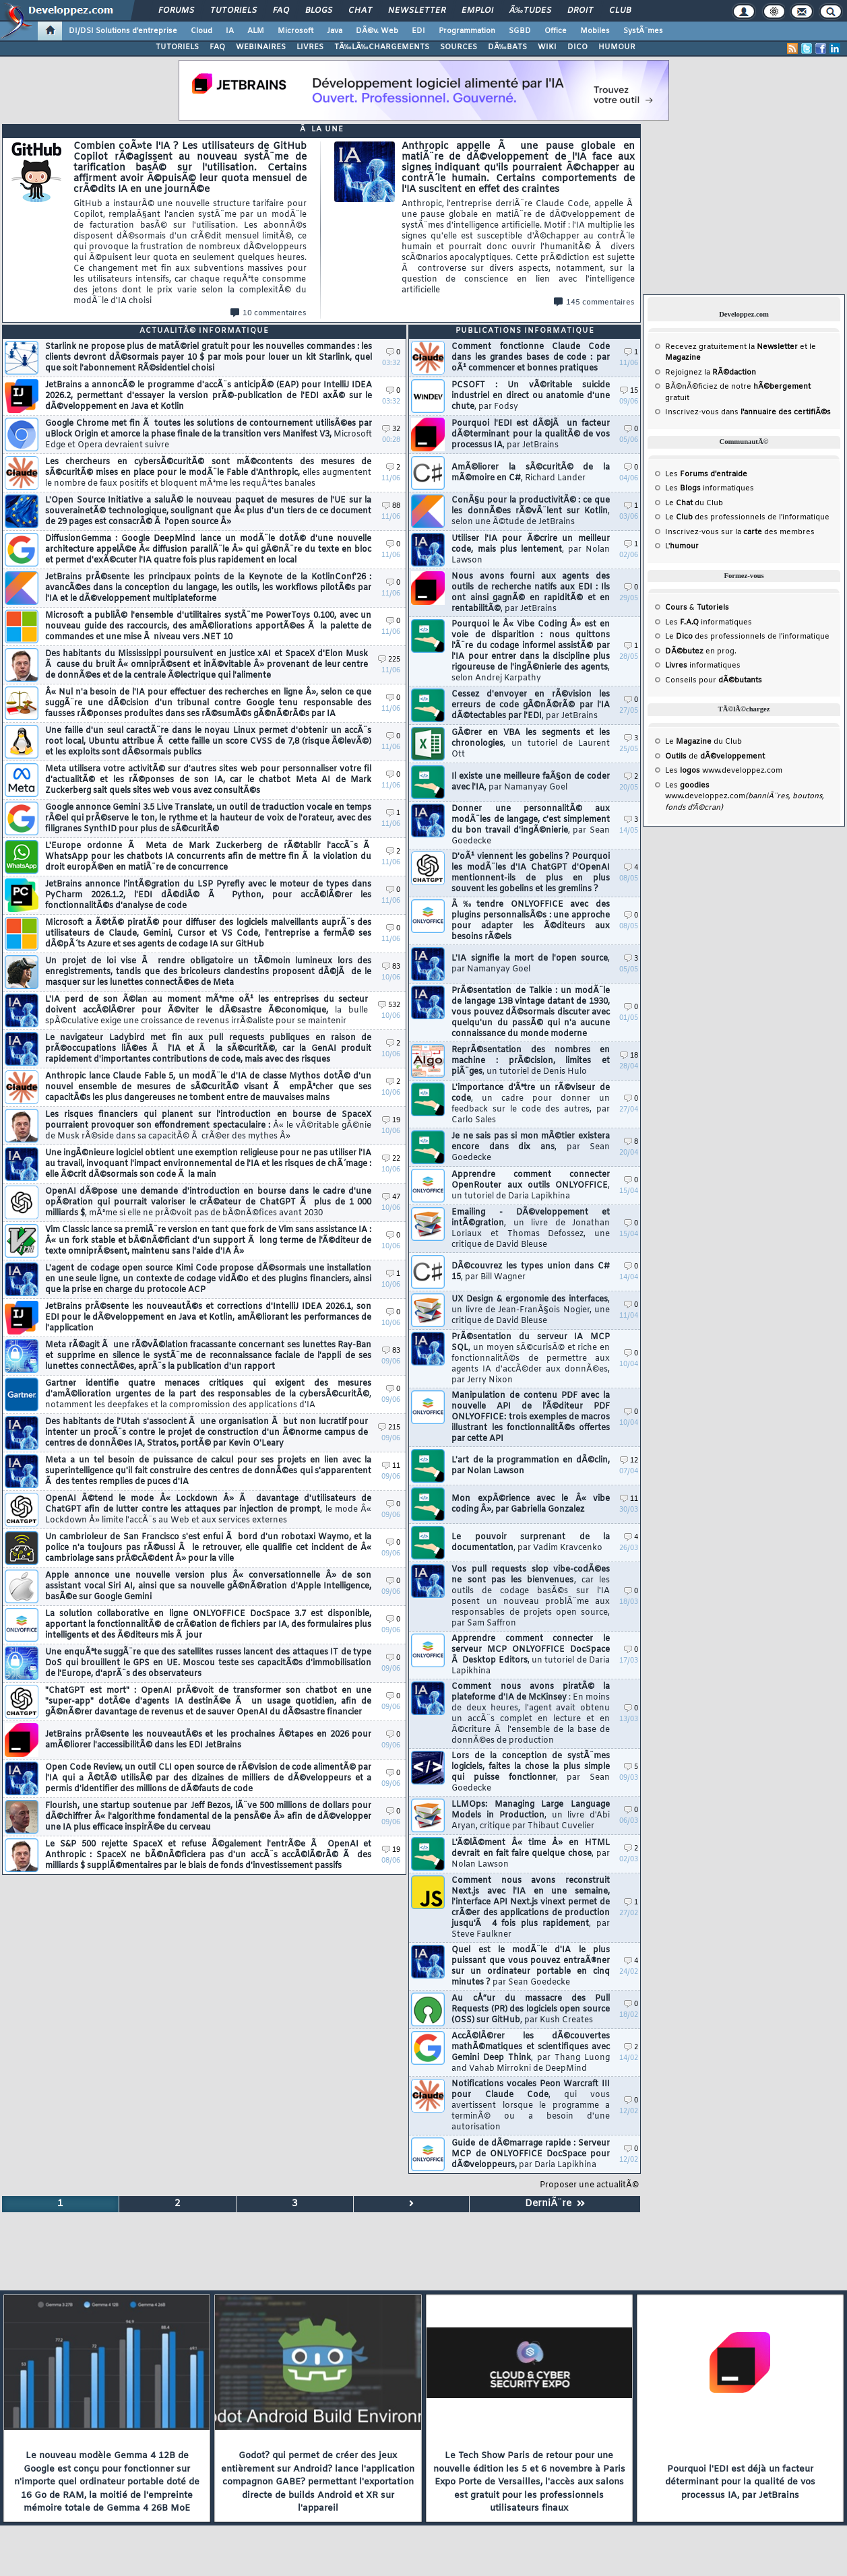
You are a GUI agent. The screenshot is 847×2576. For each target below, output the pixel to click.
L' (682, 546)
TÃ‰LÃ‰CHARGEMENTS (381, 47)
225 (389, 659)
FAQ (281, 10)
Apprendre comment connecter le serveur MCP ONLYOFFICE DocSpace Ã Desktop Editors (530, 1655)
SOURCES (458, 47)
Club (620, 10)
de (715, 756)
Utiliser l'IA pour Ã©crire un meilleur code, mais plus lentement (530, 550)
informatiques (703, 665)
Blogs (319, 10)
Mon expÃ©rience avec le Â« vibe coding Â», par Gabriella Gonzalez (530, 1504)
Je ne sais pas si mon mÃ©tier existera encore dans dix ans (530, 1147)
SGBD (520, 31)
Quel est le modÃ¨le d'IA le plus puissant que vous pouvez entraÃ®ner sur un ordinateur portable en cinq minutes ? (530, 1966)
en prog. (700, 651)
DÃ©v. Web (377, 31)
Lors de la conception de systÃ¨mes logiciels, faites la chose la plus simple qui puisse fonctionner (530, 1772)
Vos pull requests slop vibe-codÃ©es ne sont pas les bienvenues (530, 1596)
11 (391, 1466)
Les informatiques (709, 488)
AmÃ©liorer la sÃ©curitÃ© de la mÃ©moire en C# (530, 473)
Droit (580, 10)
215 (389, 1427)
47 (391, 1197)
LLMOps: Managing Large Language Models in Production (530, 1815)
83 (391, 967)
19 (391, 1120)
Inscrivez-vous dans (748, 412)
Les (706, 474)
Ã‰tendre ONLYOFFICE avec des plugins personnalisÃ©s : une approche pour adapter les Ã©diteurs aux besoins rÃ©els (530, 920)
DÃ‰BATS (507, 47)
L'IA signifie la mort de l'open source (530, 964)
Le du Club (703, 741)
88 (391, 506)
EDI (418, 31)
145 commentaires (594, 302)
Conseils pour (713, 680)
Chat (360, 10)
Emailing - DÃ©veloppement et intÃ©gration (530, 1228)
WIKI (547, 47)
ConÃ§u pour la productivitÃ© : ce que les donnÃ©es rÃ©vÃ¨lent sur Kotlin (530, 511)
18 (629, 1056)
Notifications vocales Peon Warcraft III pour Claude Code (530, 2106)
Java (334, 31)
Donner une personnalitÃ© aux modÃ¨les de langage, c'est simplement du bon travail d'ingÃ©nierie (530, 825)
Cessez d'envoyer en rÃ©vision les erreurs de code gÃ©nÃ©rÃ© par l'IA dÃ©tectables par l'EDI (530, 705)
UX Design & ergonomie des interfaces (530, 1310)
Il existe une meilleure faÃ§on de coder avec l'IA (530, 782)
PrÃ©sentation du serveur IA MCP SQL (530, 1359)
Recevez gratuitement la (731, 347)
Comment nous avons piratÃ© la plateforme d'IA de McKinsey (530, 1713)
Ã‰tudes (530, 10)
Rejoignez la (710, 372)
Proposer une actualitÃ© (589, 2185)
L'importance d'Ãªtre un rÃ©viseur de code (530, 1104)
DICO (577, 47)
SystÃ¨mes (643, 31)
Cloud (201, 31)
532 (389, 1005)
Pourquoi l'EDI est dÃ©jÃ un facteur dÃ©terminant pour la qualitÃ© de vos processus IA (530, 434)
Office (555, 31)
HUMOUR (616, 47)
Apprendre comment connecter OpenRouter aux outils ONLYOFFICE (530, 1185)
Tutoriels (233, 10)
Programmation (467, 31)
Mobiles (595, 31)
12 (629, 1460)
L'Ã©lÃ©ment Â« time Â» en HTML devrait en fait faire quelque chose (530, 1854)
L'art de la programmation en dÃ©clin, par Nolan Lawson (530, 1466)
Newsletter (417, 10)
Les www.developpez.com (723, 770)
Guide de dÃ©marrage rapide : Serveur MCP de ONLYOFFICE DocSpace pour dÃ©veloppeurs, (530, 2154)
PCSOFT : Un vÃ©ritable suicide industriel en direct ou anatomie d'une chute (530, 396)
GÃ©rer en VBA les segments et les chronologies (530, 744)
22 (391, 1159)
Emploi (477, 10)
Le (679, 503)
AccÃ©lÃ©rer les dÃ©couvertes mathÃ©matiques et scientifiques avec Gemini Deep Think (530, 2052)
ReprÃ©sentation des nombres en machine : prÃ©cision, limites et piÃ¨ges (530, 1061)
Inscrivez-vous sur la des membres (740, 532)
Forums (176, 10)
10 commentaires (268, 313)
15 (629, 391)
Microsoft (295, 31)
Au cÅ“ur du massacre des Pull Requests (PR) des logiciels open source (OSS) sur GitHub (530, 2009)
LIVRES (309, 47)
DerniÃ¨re (555, 2203)
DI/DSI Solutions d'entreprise (123, 31)
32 (391, 429)
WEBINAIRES (261, 47)
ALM (255, 31)
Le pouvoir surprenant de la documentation (530, 1542)
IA (230, 31)
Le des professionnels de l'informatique (747, 517)
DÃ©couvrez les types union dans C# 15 (530, 1272)
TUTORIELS (177, 47)
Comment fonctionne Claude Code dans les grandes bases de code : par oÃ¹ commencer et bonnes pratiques (530, 358)
